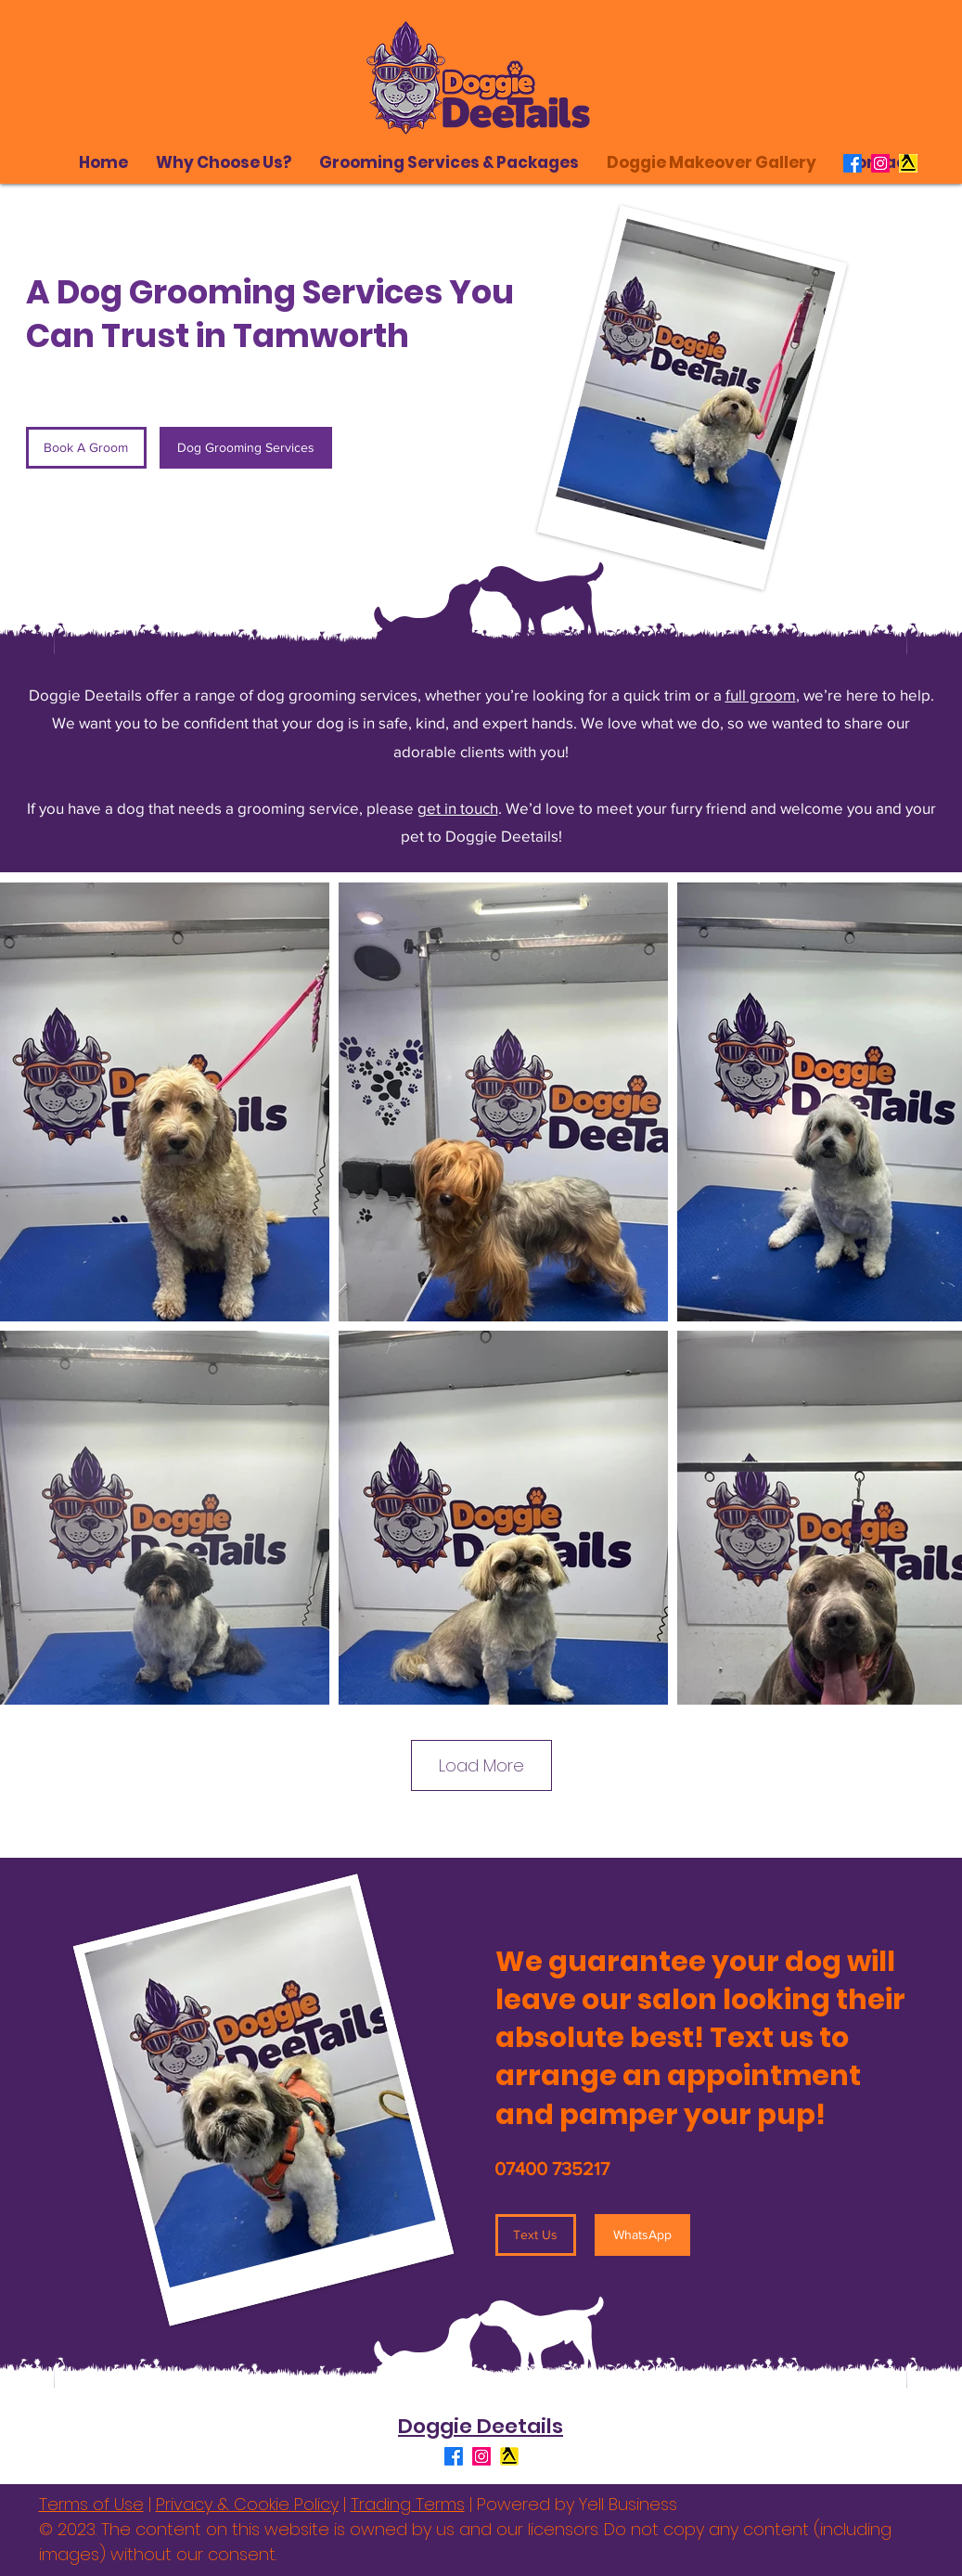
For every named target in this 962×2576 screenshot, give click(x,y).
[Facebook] (852, 163)
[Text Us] (535, 2235)
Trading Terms (408, 2504)
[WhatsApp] (642, 2235)
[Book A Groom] (86, 448)
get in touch (457, 808)
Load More (481, 1765)
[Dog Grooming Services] (246, 448)
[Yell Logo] (908, 163)
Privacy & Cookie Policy (247, 2504)
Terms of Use (91, 2504)
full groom (760, 694)
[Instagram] (880, 163)
